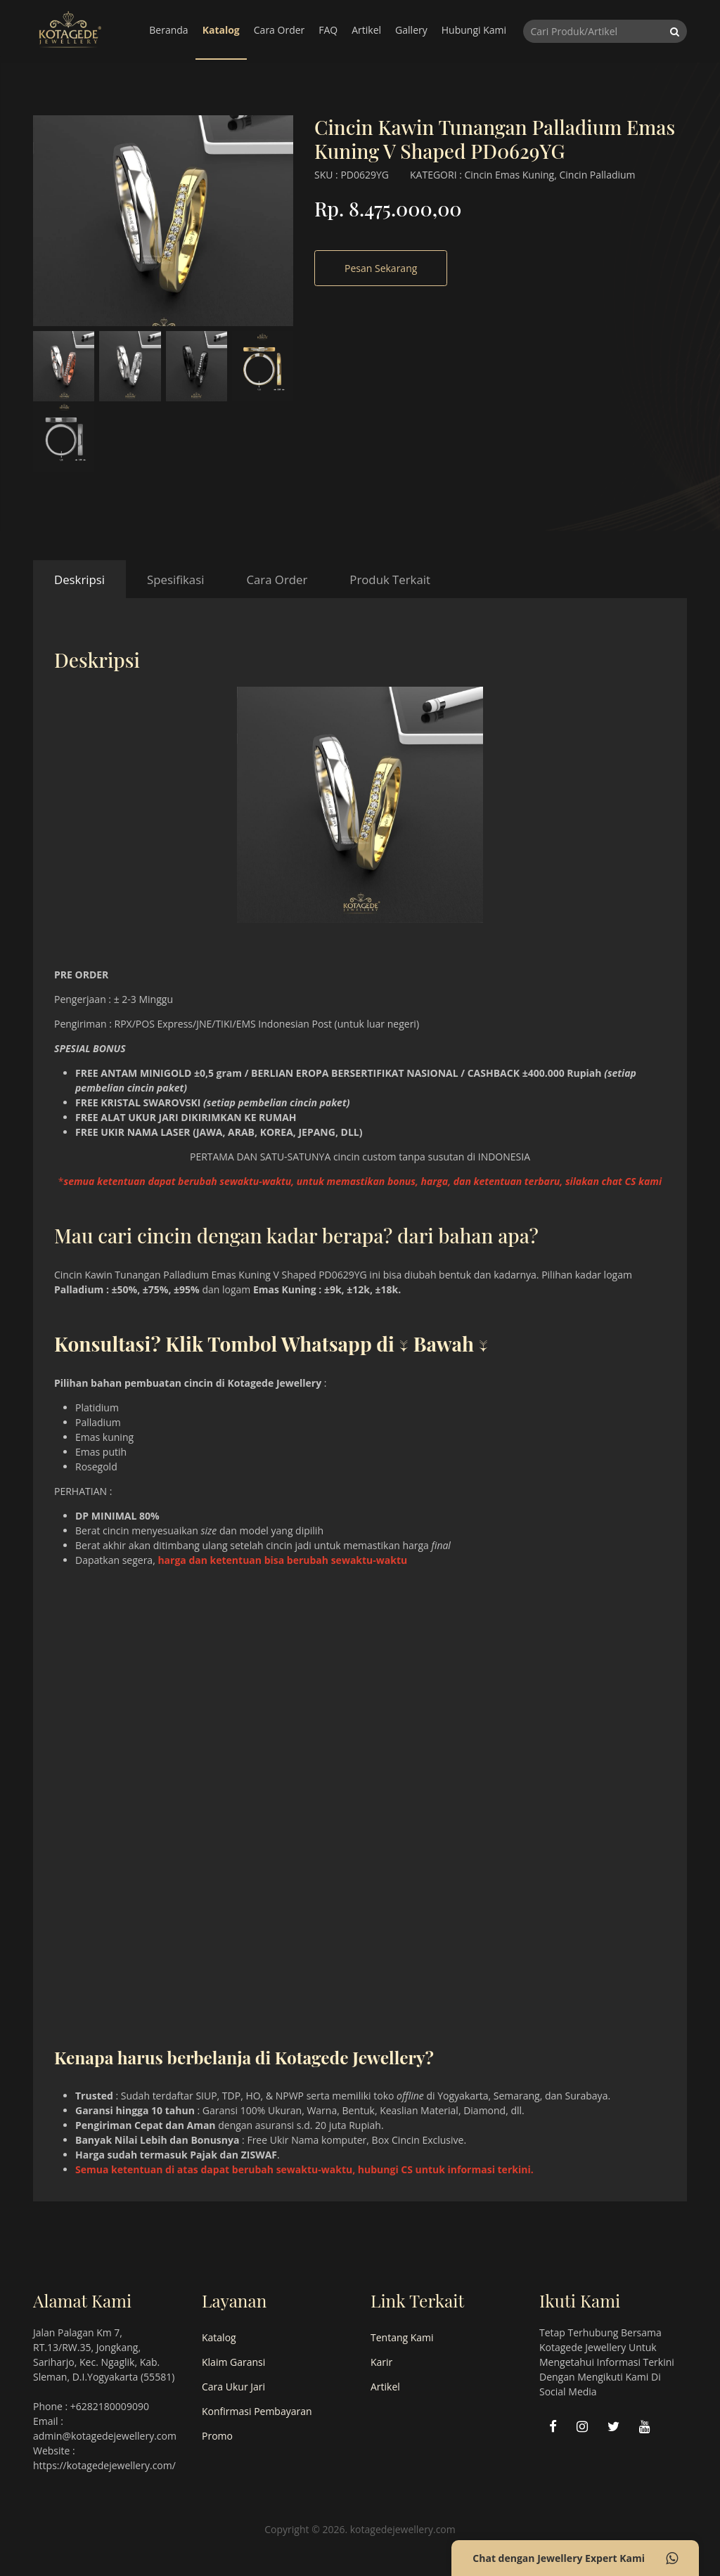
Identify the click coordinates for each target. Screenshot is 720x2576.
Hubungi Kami (474, 30)
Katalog (221, 30)
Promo (217, 2435)
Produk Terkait (389, 579)
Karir (381, 2362)
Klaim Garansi (233, 2362)
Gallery (411, 30)
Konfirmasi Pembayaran (257, 2411)
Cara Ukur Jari (233, 2386)
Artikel (366, 30)
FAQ (328, 30)
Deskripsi (79, 579)
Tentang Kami (402, 2337)
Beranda (168, 30)
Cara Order (279, 30)
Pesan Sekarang (381, 268)
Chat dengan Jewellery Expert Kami (575, 2558)
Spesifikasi (175, 579)
